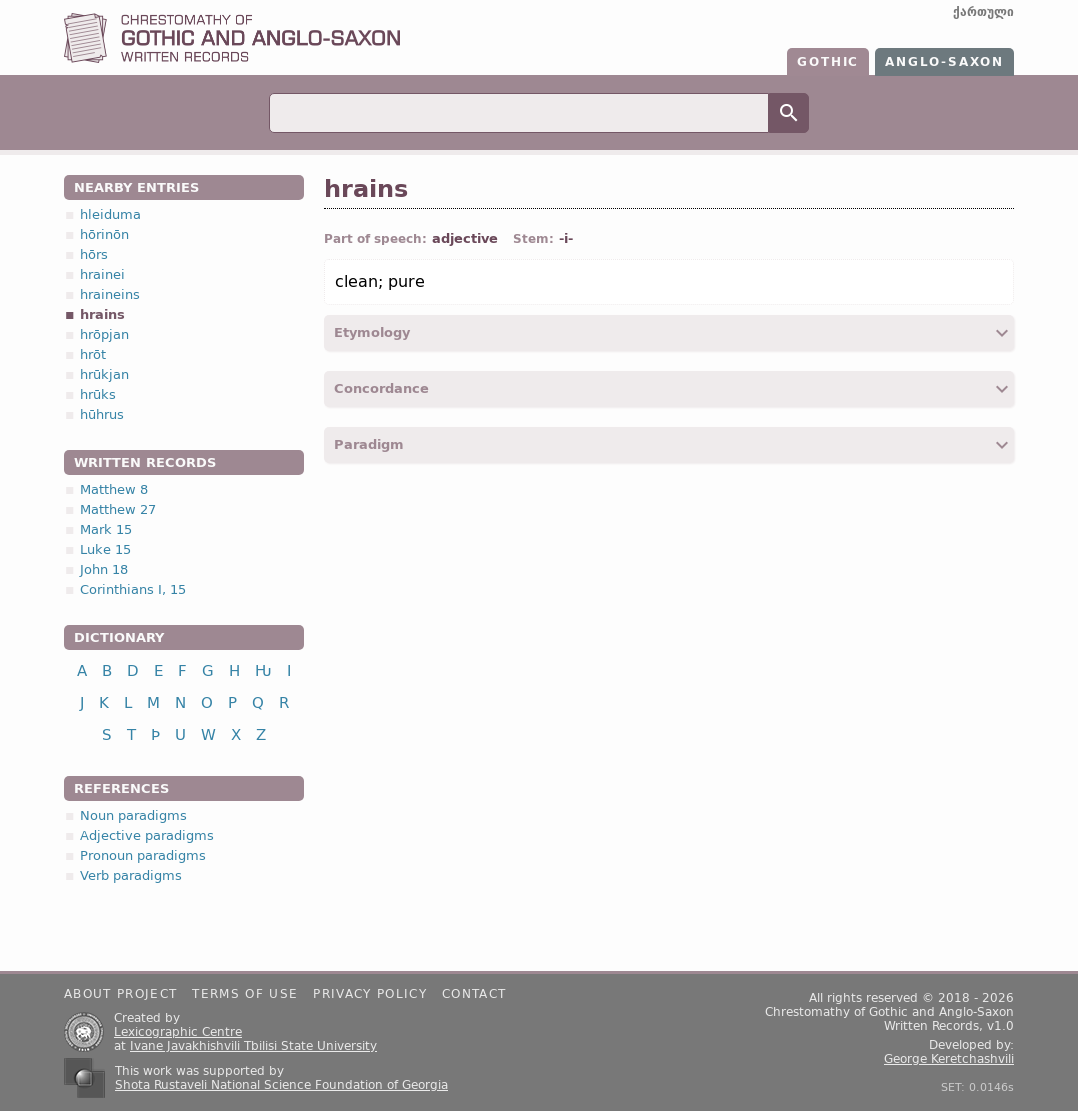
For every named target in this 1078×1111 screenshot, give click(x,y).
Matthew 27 (118, 509)
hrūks (98, 394)
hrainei (102, 274)
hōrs (94, 254)
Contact (474, 994)
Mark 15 (106, 529)
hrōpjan (104, 334)
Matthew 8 (114, 489)
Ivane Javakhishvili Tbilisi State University (253, 1046)
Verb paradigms (131, 875)
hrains (102, 314)
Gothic (828, 62)
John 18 (104, 569)
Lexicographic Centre (178, 1032)
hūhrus (102, 414)
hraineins (110, 294)
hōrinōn (104, 234)
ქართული (983, 12)
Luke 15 (105, 549)
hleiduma (110, 214)
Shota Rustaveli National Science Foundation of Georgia (281, 1085)
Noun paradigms (133, 815)
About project (120, 994)
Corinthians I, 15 (133, 589)
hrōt (93, 354)
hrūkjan (104, 374)
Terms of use (245, 994)
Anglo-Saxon (944, 62)
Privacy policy (370, 994)
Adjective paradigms (147, 835)
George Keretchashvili (949, 1059)
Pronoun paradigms (143, 855)
